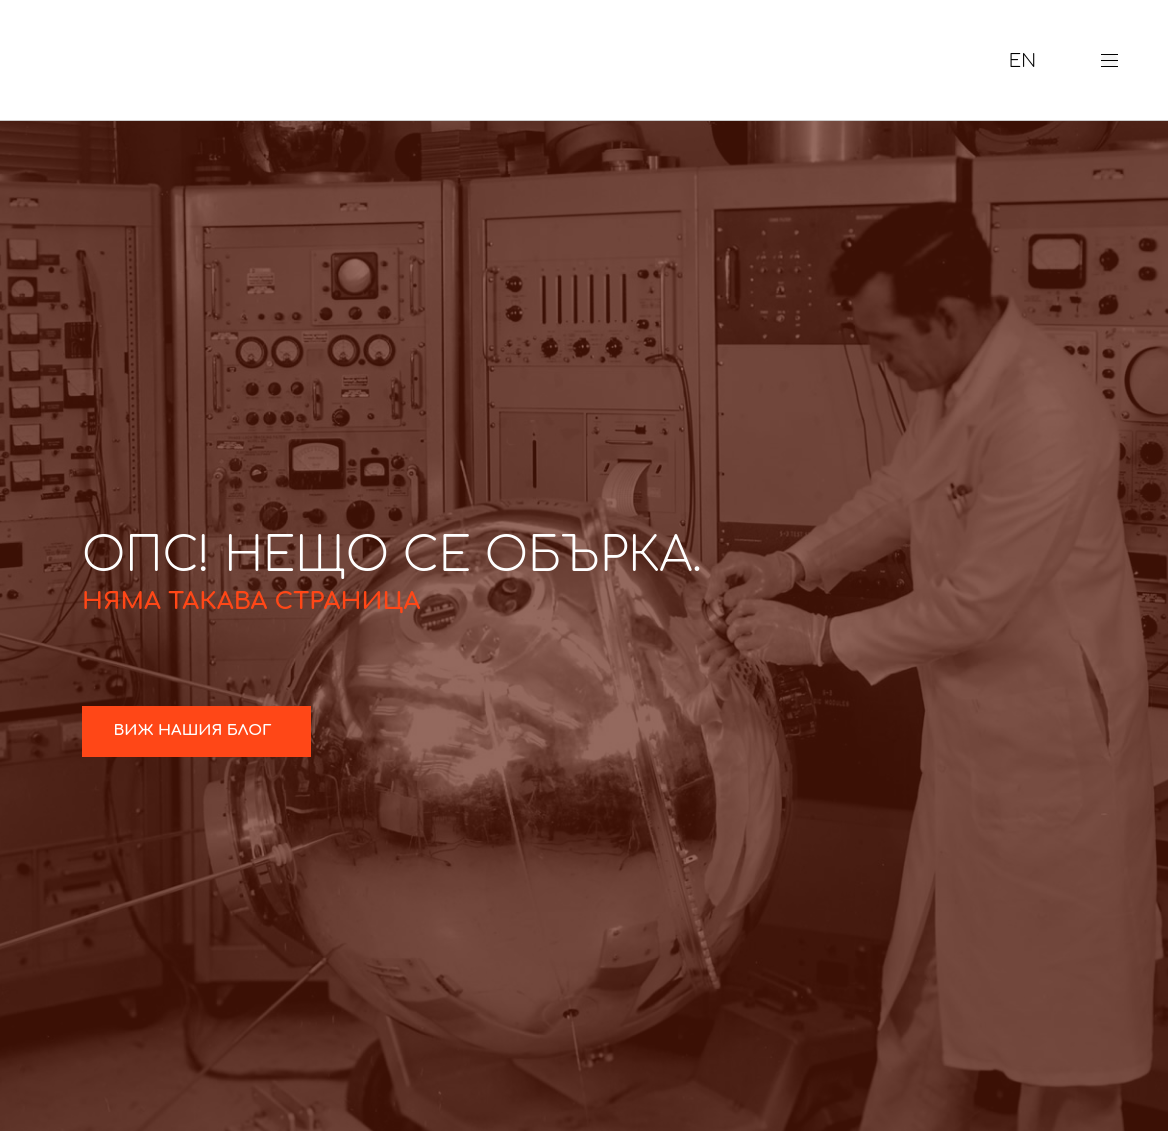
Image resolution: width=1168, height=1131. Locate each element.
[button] (1117, 60)
